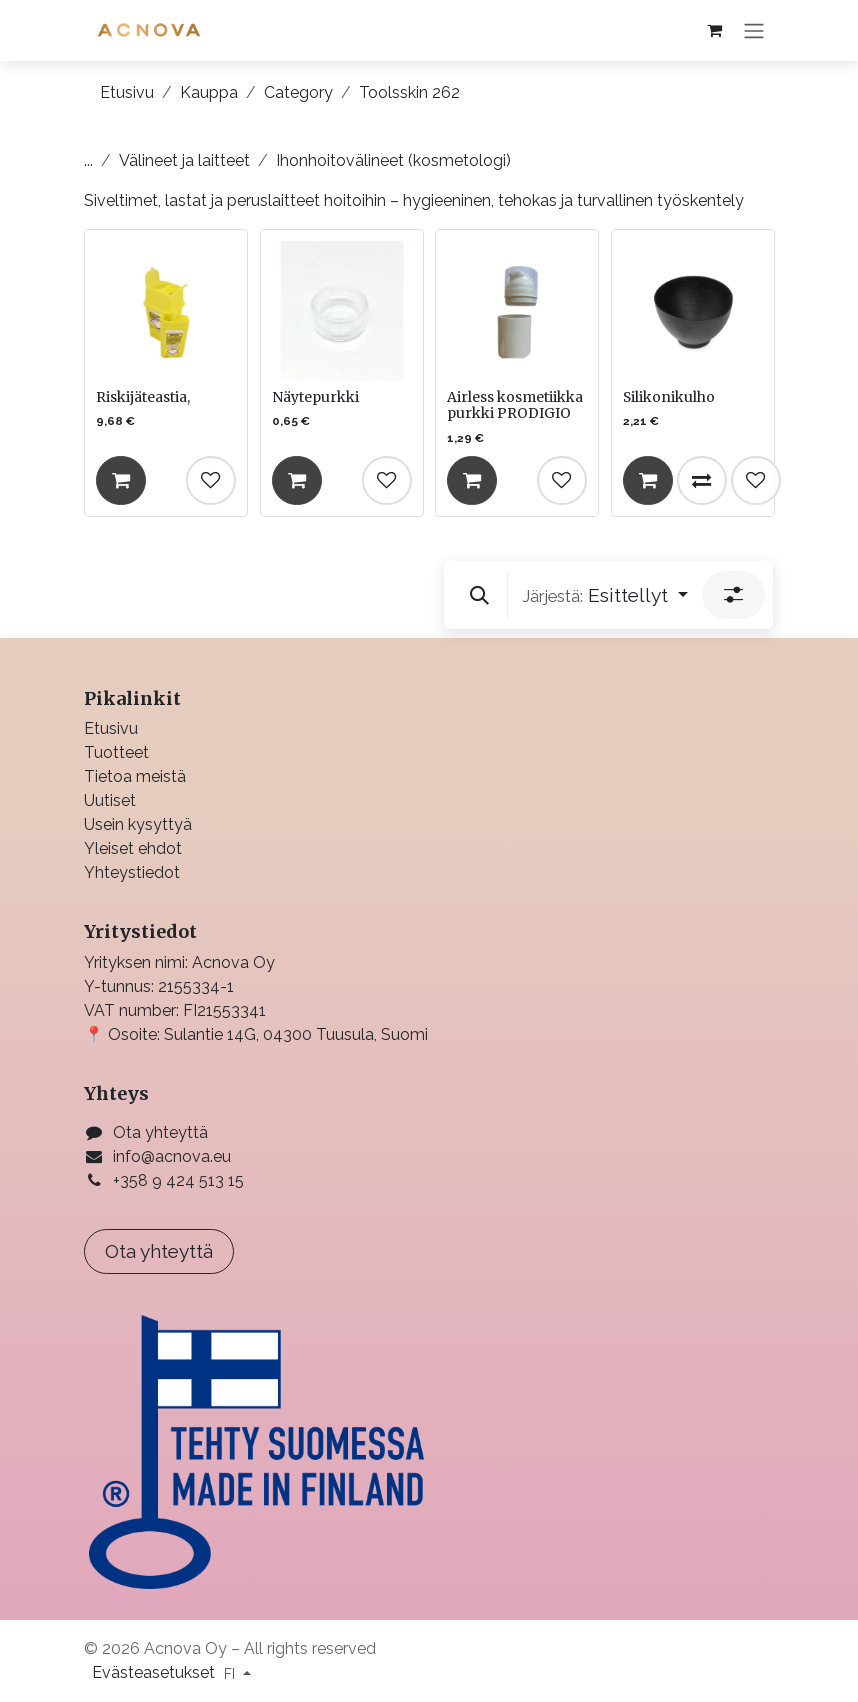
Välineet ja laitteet (184, 160)
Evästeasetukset (155, 1672)
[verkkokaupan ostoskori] (714, 30)
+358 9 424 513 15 (178, 1180)
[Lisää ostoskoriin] (121, 480)
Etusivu (127, 92)
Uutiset (110, 800)
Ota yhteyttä (160, 1132)
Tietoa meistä (135, 776)
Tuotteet (116, 752)
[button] (479, 595)
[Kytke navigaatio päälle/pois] (754, 30)
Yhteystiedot (132, 872)
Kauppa (209, 92)
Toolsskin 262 (409, 92)
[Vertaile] (701, 480)
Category (298, 92)
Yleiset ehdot (133, 848)
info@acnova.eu (172, 1156)
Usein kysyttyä (138, 824)
